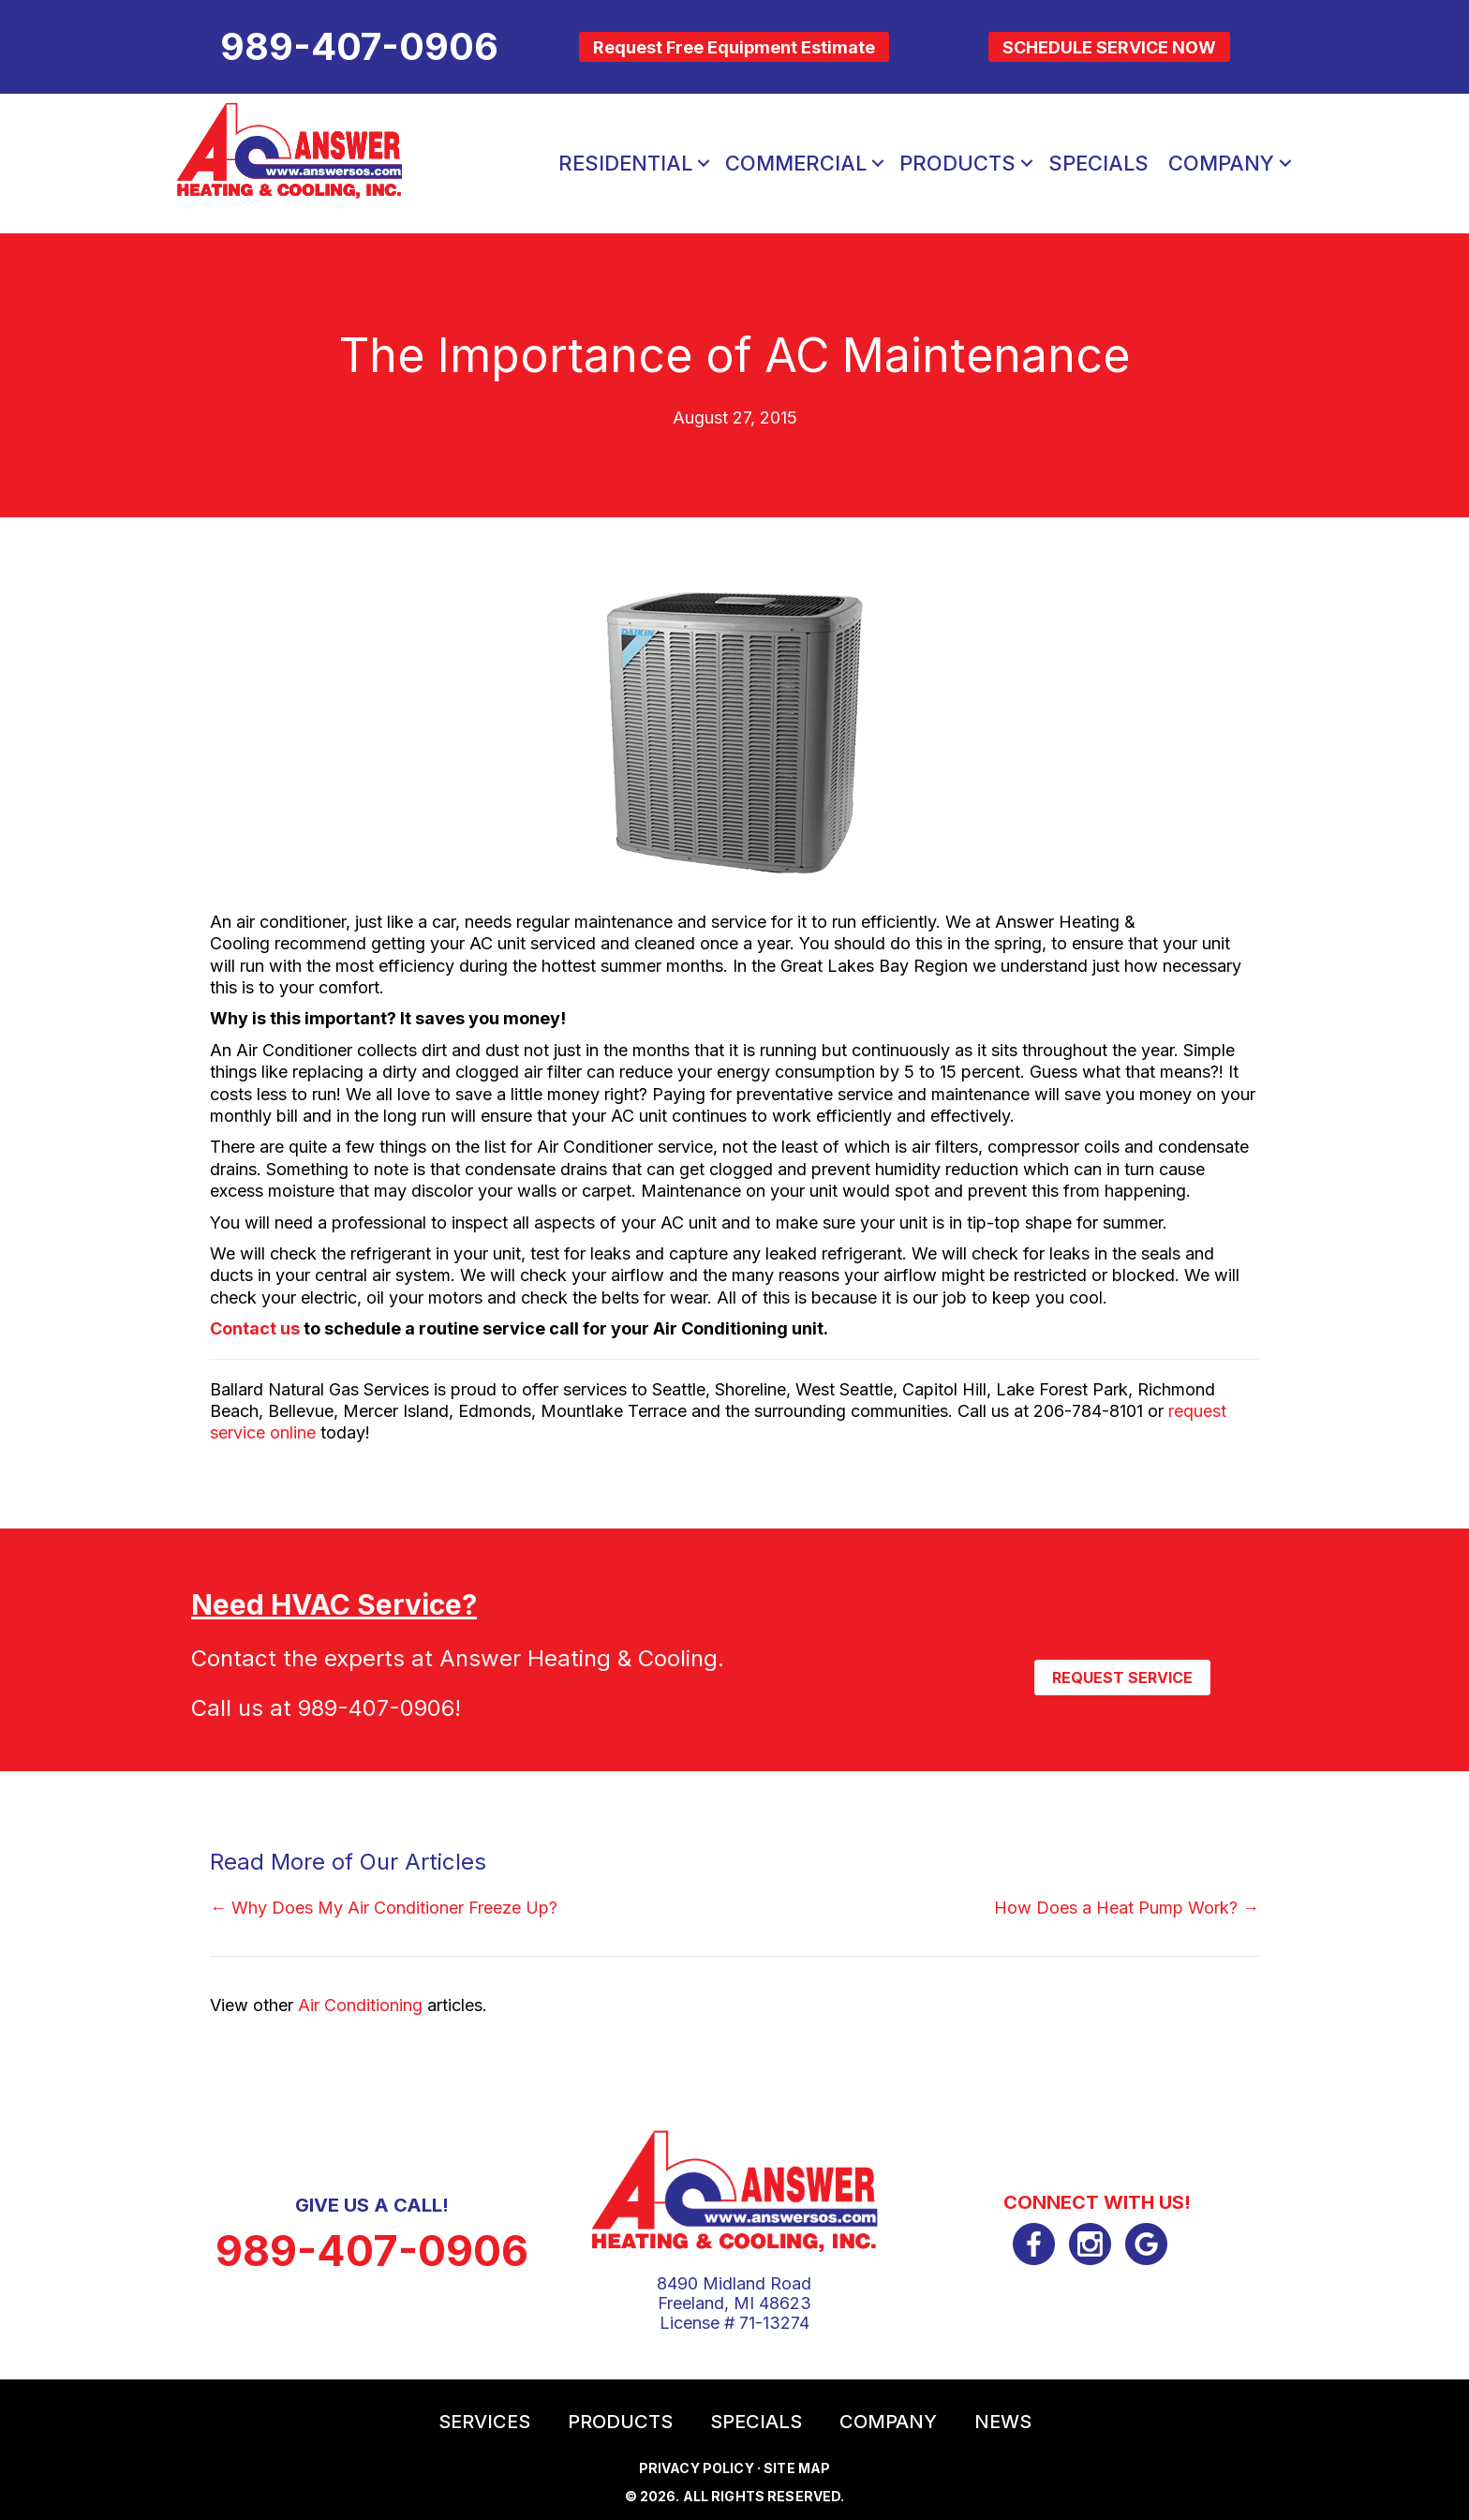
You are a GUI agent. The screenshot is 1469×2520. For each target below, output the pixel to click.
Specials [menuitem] (1098, 163)
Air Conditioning (360, 2005)
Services (484, 2421)
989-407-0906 (376, 1708)
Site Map (797, 2468)
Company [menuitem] (1221, 163)
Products (620, 2421)
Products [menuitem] (957, 163)
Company (888, 2421)
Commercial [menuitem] (796, 163)
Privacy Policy (696, 2468)
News (1002, 2421)
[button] (703, 163)
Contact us (255, 1328)
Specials (756, 2421)
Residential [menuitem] (625, 163)
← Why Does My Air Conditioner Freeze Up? (383, 1907)
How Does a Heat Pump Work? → (1126, 1907)
